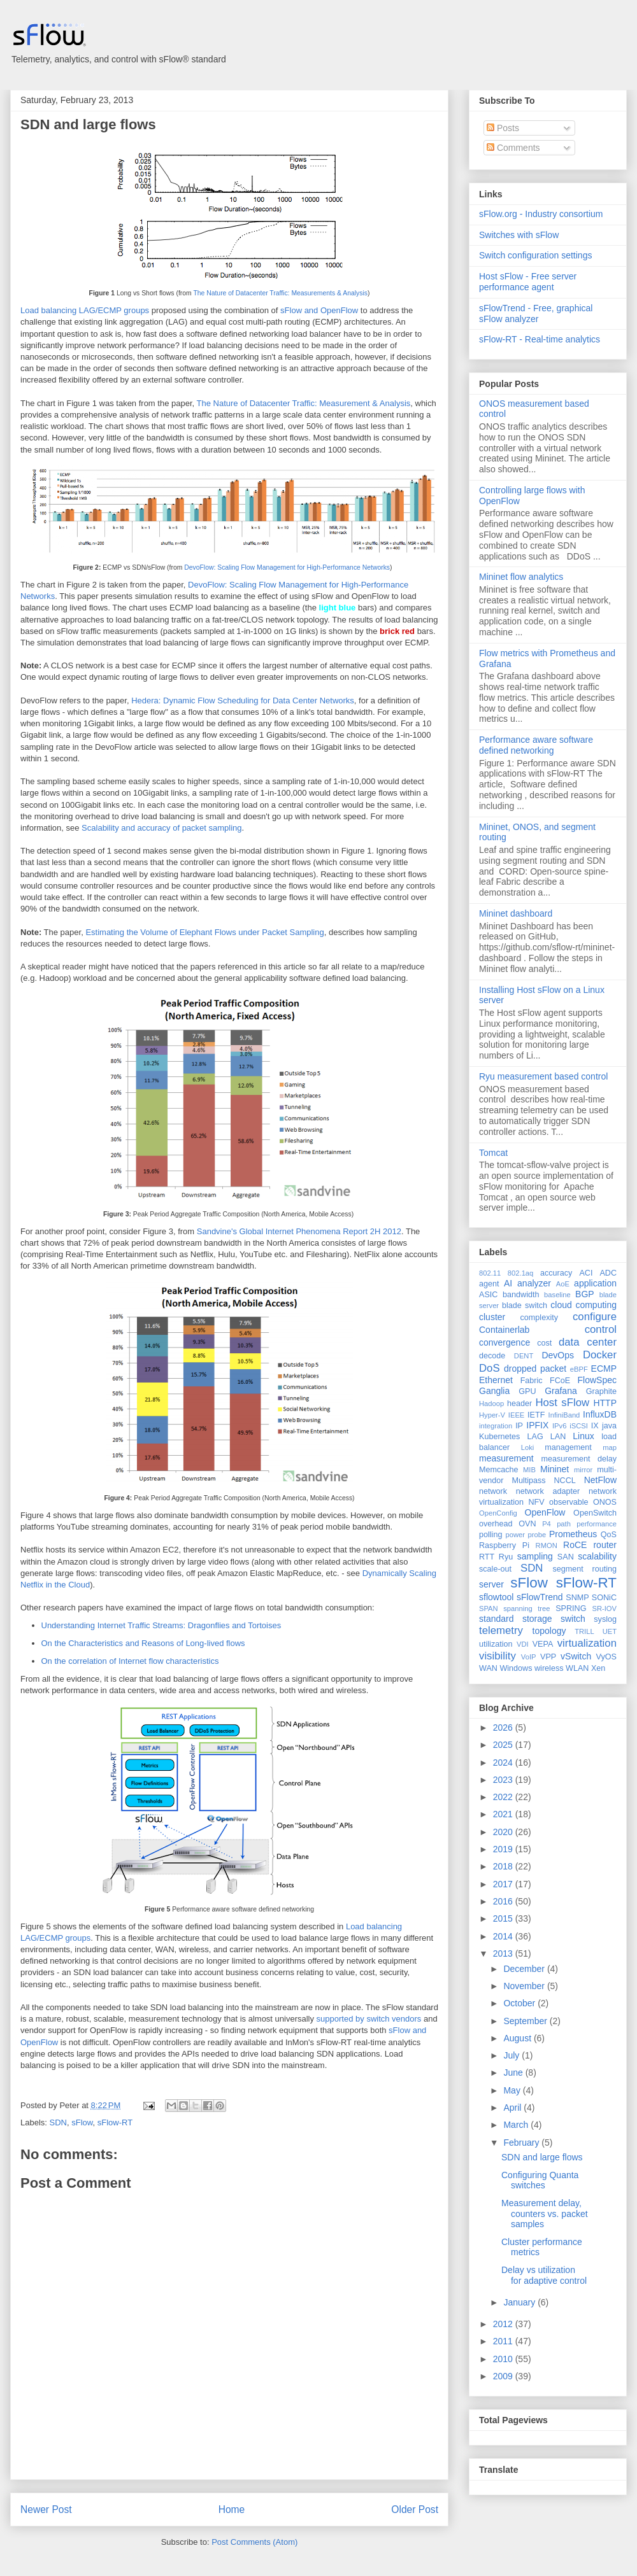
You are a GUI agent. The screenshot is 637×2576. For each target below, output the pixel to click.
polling (490, 1534)
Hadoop (491, 1403)
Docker (600, 1355)
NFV (536, 1502)
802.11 (490, 1273)
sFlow (81, 2122)
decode (492, 1355)
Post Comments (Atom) (254, 2542)
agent (489, 1283)
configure (595, 1317)
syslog (605, 1619)
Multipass (528, 1480)
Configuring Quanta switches (539, 2180)
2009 (504, 2376)
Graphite (601, 1391)
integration (495, 1426)
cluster (492, 1317)
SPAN (488, 1608)
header (519, 1403)
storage (537, 1619)
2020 (504, 1832)
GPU (527, 1391)
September (526, 2021)
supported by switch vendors (369, 2018)
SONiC (604, 1597)
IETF (536, 1415)
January (520, 2302)
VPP (548, 1656)
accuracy (556, 1273)
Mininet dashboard (515, 913)
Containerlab (504, 1330)
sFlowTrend (540, 1597)
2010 (504, 2359)
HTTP (605, 1403)
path (564, 1524)
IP (519, 1425)
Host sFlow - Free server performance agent (527, 281)
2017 (504, 1884)
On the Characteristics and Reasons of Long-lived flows (143, 1643)
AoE (562, 1284)
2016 (504, 1901)
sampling (535, 1556)
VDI (523, 1644)
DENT (523, 1356)
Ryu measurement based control (543, 1076)
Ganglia (494, 1391)
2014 (504, 1936)
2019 (504, 1849)
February (522, 2142)
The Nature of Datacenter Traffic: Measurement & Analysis (304, 403)
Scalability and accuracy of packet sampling (161, 828)
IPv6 (559, 1426)
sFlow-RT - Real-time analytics (539, 339)
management (568, 1447)
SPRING (570, 1608)
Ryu (506, 1556)
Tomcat (493, 1153)
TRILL (584, 1631)
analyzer (534, 1283)
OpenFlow (545, 1512)
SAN (565, 1556)
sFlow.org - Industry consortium (541, 214)
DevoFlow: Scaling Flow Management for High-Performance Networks (287, 567)
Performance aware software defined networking (536, 745)
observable (569, 1502)
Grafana (561, 1391)
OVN (527, 1523)
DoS (489, 1368)
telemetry (501, 1630)
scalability (597, 1556)
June (514, 2072)
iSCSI (578, 1426)
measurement (506, 1458)
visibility (497, 1656)
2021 (504, 1814)
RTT (486, 1556)
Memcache (499, 1469)
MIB (529, 1470)
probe (537, 1534)
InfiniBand (564, 1415)
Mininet (554, 1469)
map (610, 1447)
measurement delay (579, 1458)
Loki (527, 1447)
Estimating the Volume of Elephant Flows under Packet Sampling (204, 932)
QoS (609, 1534)
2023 (504, 1780)
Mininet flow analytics (521, 577)
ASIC (488, 1294)
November (525, 1986)
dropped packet (535, 1368)
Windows (515, 1668)
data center (588, 1342)
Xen (598, 1668)
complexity (539, 1317)
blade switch (524, 1305)
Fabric (531, 1380)
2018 (504, 1866)
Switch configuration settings (535, 255)
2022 (504, 1797)
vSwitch (576, 1656)
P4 (546, 1524)
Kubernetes (499, 1436)
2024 (504, 1762)
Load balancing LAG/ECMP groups (84, 310)
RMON (546, 1545)
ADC (608, 1273)
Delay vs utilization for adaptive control (544, 2275)
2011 (504, 2341)
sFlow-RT (114, 2122)
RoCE (575, 1545)
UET (610, 1631)
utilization (496, 1644)
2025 (504, 1745)
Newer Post (46, 2509)
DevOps (557, 1355)
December (525, 1969)
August (518, 2038)
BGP (584, 1294)
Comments (513, 148)
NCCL (564, 1480)
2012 (504, 2324)
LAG (535, 1436)
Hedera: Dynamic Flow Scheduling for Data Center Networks (242, 700)
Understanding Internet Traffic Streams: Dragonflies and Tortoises (161, 1625)
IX (595, 1425)
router (605, 1545)
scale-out (495, 1569)
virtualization (587, 1643)
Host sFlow (562, 1403)
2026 (504, 1727)
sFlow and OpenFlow (319, 310)
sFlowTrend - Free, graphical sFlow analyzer (535, 313)
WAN (488, 1668)
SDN (58, 2122)
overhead (496, 1523)
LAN (558, 1436)
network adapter (548, 1491)
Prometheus (573, 1534)
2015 (504, 1918)
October (520, 2003)
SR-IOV (604, 1608)
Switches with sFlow (519, 235)
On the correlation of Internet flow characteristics (130, 1661)
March (517, 2125)
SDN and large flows (88, 124)
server (491, 1584)
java (609, 1425)
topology (549, 1631)
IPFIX (537, 1425)
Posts (503, 128)
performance (596, 1524)
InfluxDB (600, 1414)
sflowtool (496, 1597)
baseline (557, 1295)
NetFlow (600, 1480)
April (513, 2107)
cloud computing (583, 1305)
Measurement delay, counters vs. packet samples (544, 2214)
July (512, 2055)
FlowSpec (597, 1380)
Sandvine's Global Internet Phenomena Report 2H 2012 (299, 1231)
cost (544, 1343)
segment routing (584, 1569)
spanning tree (526, 1608)
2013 (504, 1953)
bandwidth (521, 1294)
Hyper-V (492, 1415)
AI (508, 1283)
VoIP (528, 1657)
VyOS (606, 1656)
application (595, 1283)
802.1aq (520, 1273)
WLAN (577, 1668)
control (601, 1329)
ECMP (604, 1368)
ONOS (605, 1502)
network (493, 1491)
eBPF (579, 1369)
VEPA (543, 1644)
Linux (583, 1436)
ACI (585, 1273)
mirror (583, 1470)
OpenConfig (498, 1513)
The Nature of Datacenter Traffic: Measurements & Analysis (280, 293)
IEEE (516, 1415)
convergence (504, 1342)
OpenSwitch (595, 1513)
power (514, 1534)
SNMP (577, 1597)
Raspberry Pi (504, 1545)
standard (496, 1619)
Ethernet (496, 1380)
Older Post (414, 2509)
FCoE (560, 1380)
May (512, 2090)
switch (573, 1619)
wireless (549, 1668)
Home (231, 2509)
